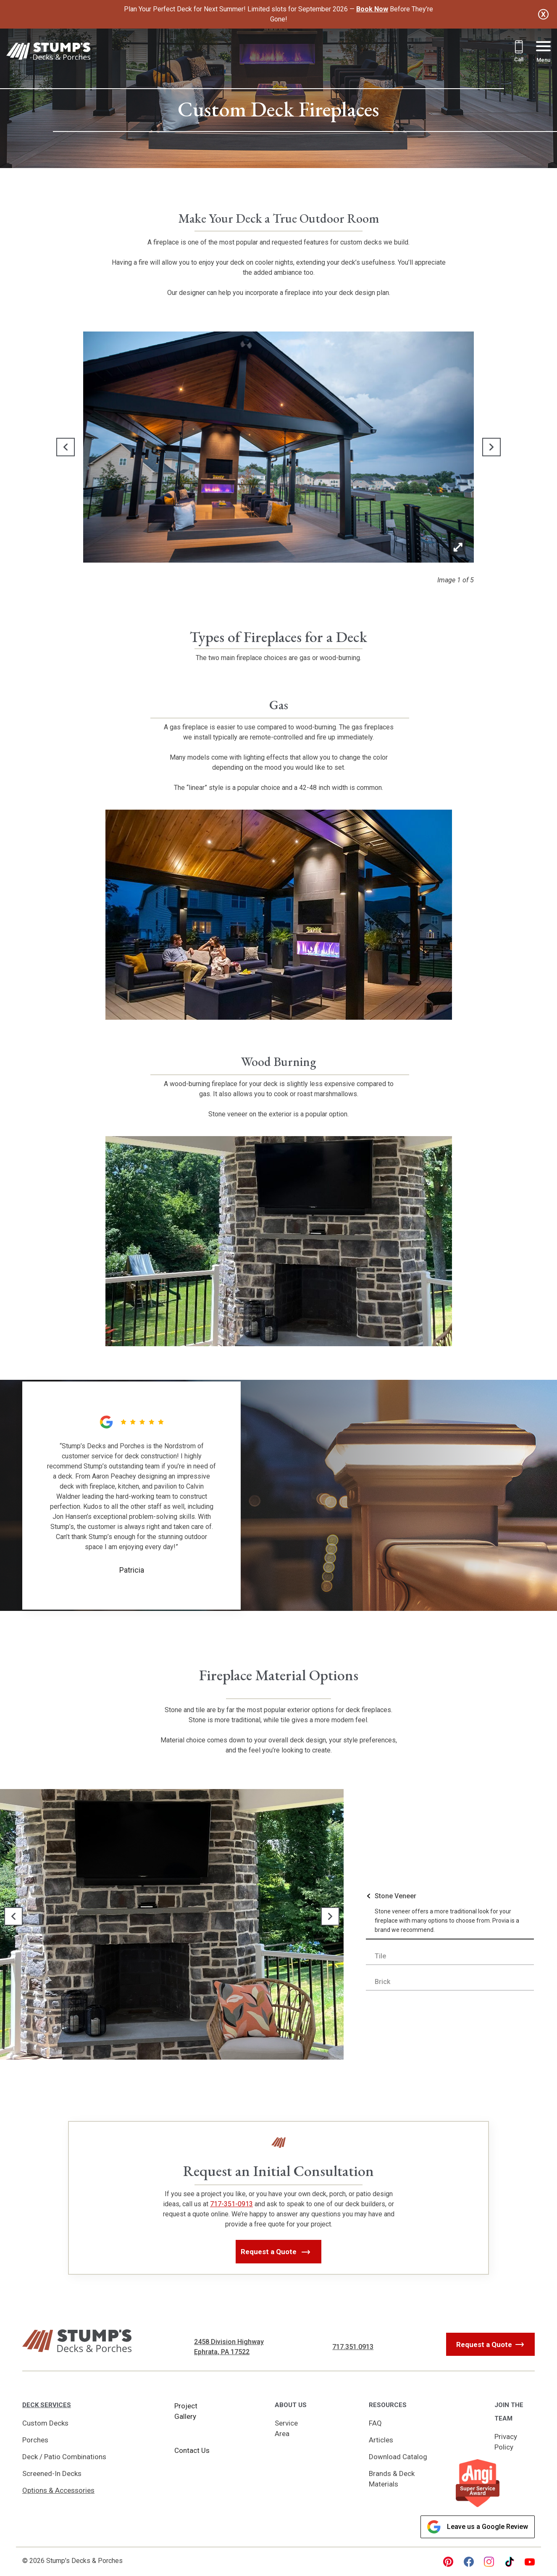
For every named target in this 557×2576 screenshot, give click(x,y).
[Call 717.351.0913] (519, 52)
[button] (65, 447)
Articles (381, 2440)
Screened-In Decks (51, 2473)
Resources (388, 2405)
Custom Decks (45, 2423)
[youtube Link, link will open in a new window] (530, 2562)
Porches (35, 2440)
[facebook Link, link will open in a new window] (469, 2562)
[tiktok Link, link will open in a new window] (509, 2562)
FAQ (375, 2423)
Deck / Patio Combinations (64, 2456)
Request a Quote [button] (270, 2251)
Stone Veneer (395, 1896)
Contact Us (192, 2450)
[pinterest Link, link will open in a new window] (448, 2562)
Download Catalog (398, 2456)
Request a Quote (484, 2344)
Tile (380, 1956)
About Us (291, 2405)
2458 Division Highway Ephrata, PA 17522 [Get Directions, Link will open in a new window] (229, 2347)
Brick (382, 1982)
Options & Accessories (58, 2490)
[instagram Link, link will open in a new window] (489, 2562)
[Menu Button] (543, 52)
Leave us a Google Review (477, 2527)
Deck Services (46, 2405)
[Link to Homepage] (48, 52)
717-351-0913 (231, 2204)
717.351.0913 (352, 2347)
